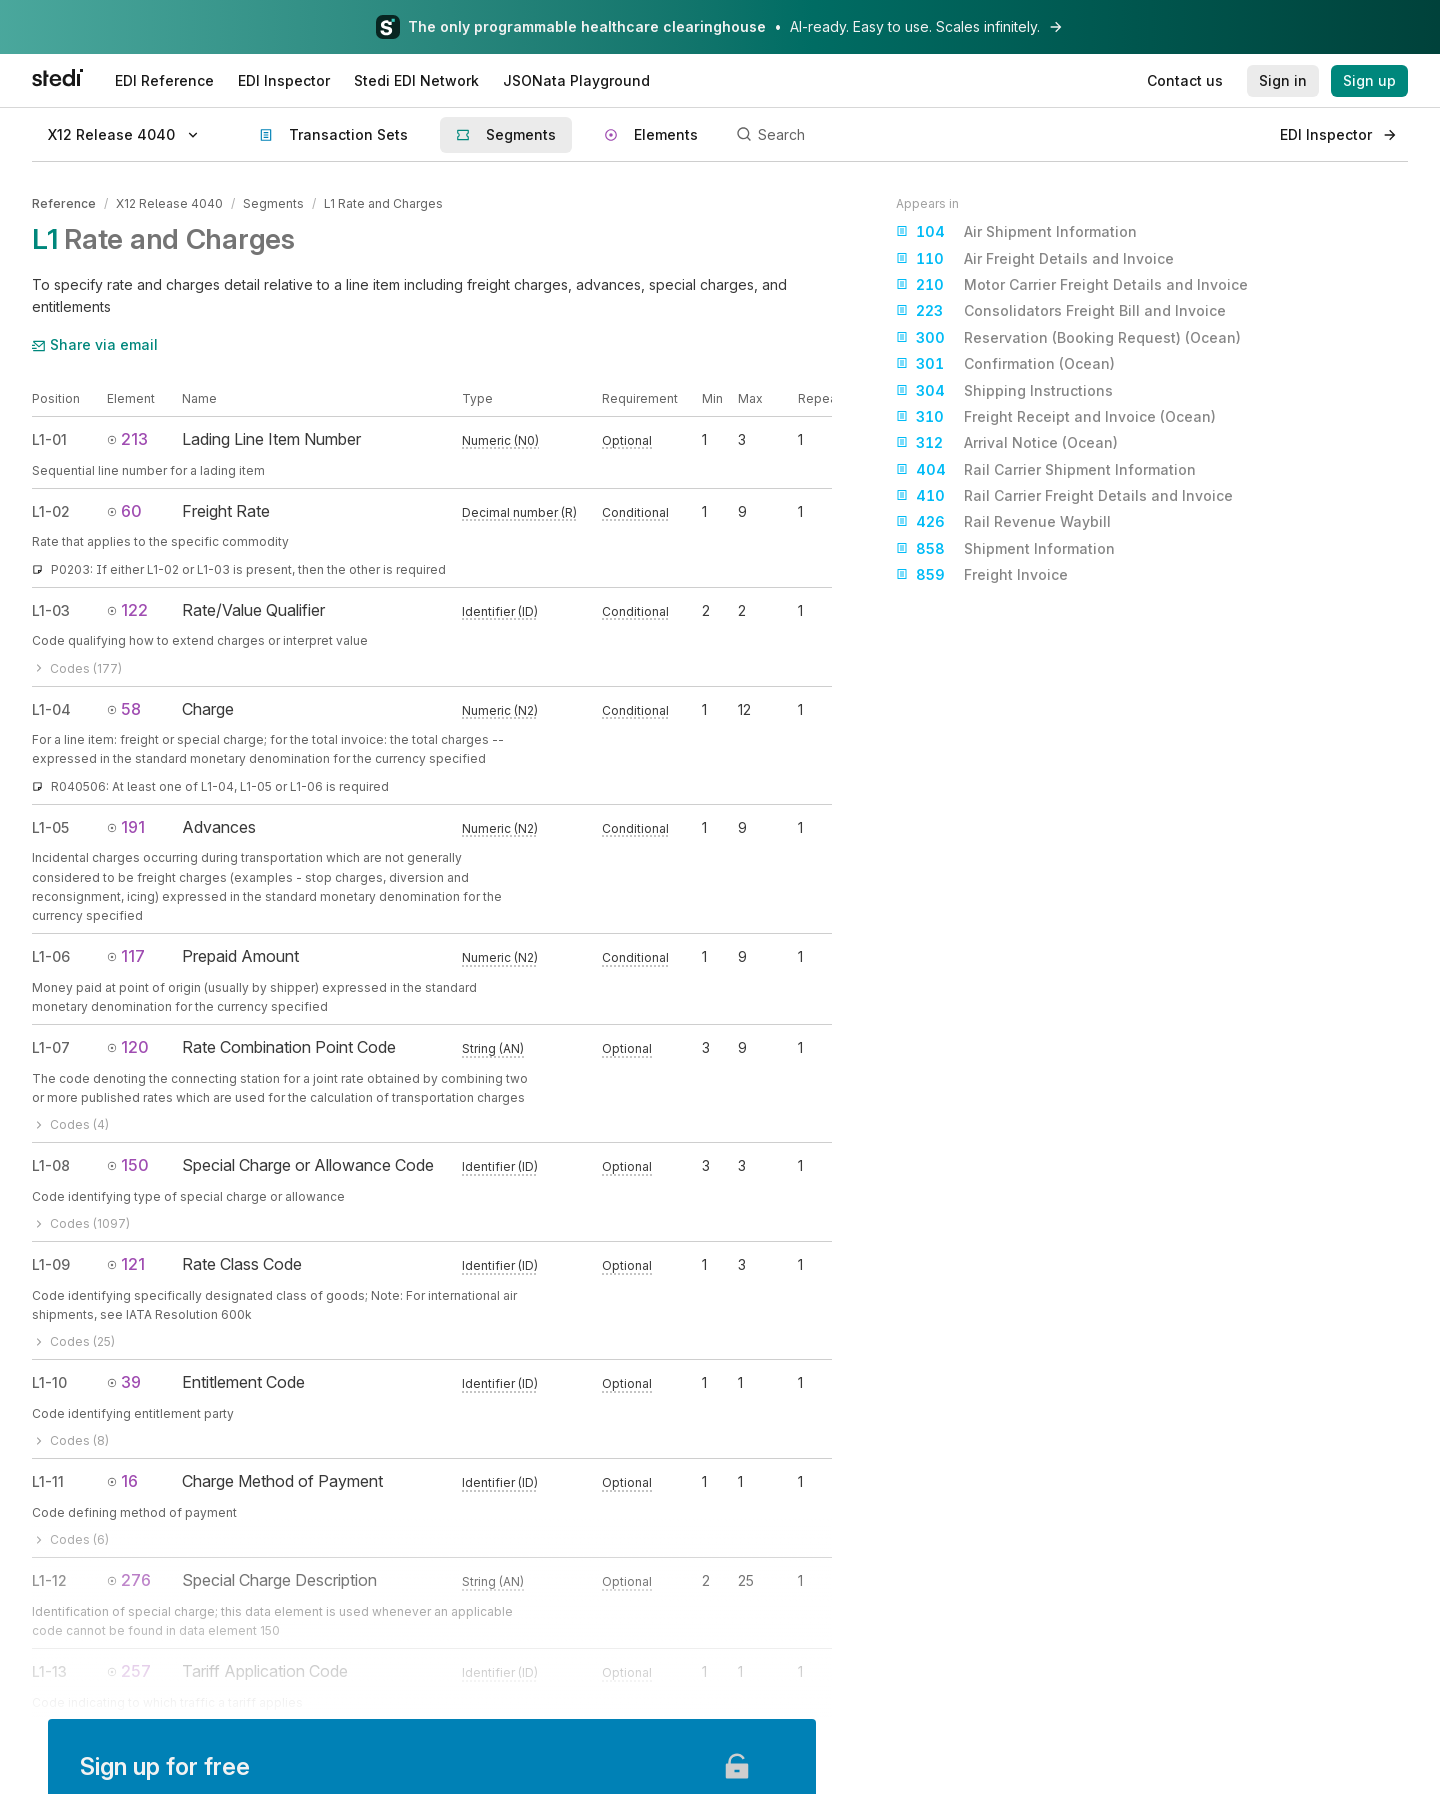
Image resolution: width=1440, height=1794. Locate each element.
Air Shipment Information (1016, 232)
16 (122, 1481)
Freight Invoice (982, 575)
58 (124, 709)
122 (127, 610)
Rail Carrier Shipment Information (1046, 470)
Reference (64, 203)
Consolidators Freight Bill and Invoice (1061, 311)
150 (128, 1165)
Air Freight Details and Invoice (1035, 259)
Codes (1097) (81, 1223)
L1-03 (51, 610)
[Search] (997, 135)
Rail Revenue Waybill (1003, 522)
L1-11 (48, 1481)
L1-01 (49, 439)
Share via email (95, 344)
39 (124, 1382)
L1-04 (51, 709)
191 (126, 827)
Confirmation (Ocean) (1005, 364)
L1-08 (51, 1165)
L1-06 (51, 956)
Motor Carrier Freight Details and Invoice (1072, 285)
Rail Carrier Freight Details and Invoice (1064, 496)
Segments (273, 203)
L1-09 (51, 1264)
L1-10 (49, 1382)
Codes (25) (73, 1341)
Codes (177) (77, 667)
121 (126, 1264)
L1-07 (51, 1047)
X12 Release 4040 (169, 203)
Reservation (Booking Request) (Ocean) (1068, 338)
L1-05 (50, 827)
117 (126, 956)
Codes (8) (70, 1440)
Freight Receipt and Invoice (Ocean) (1056, 417)
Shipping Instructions (1004, 391)
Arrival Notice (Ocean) (1007, 443)
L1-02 (51, 511)
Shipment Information (1005, 549)
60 (124, 511)
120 (128, 1047)
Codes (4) (70, 1124)
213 (127, 439)
